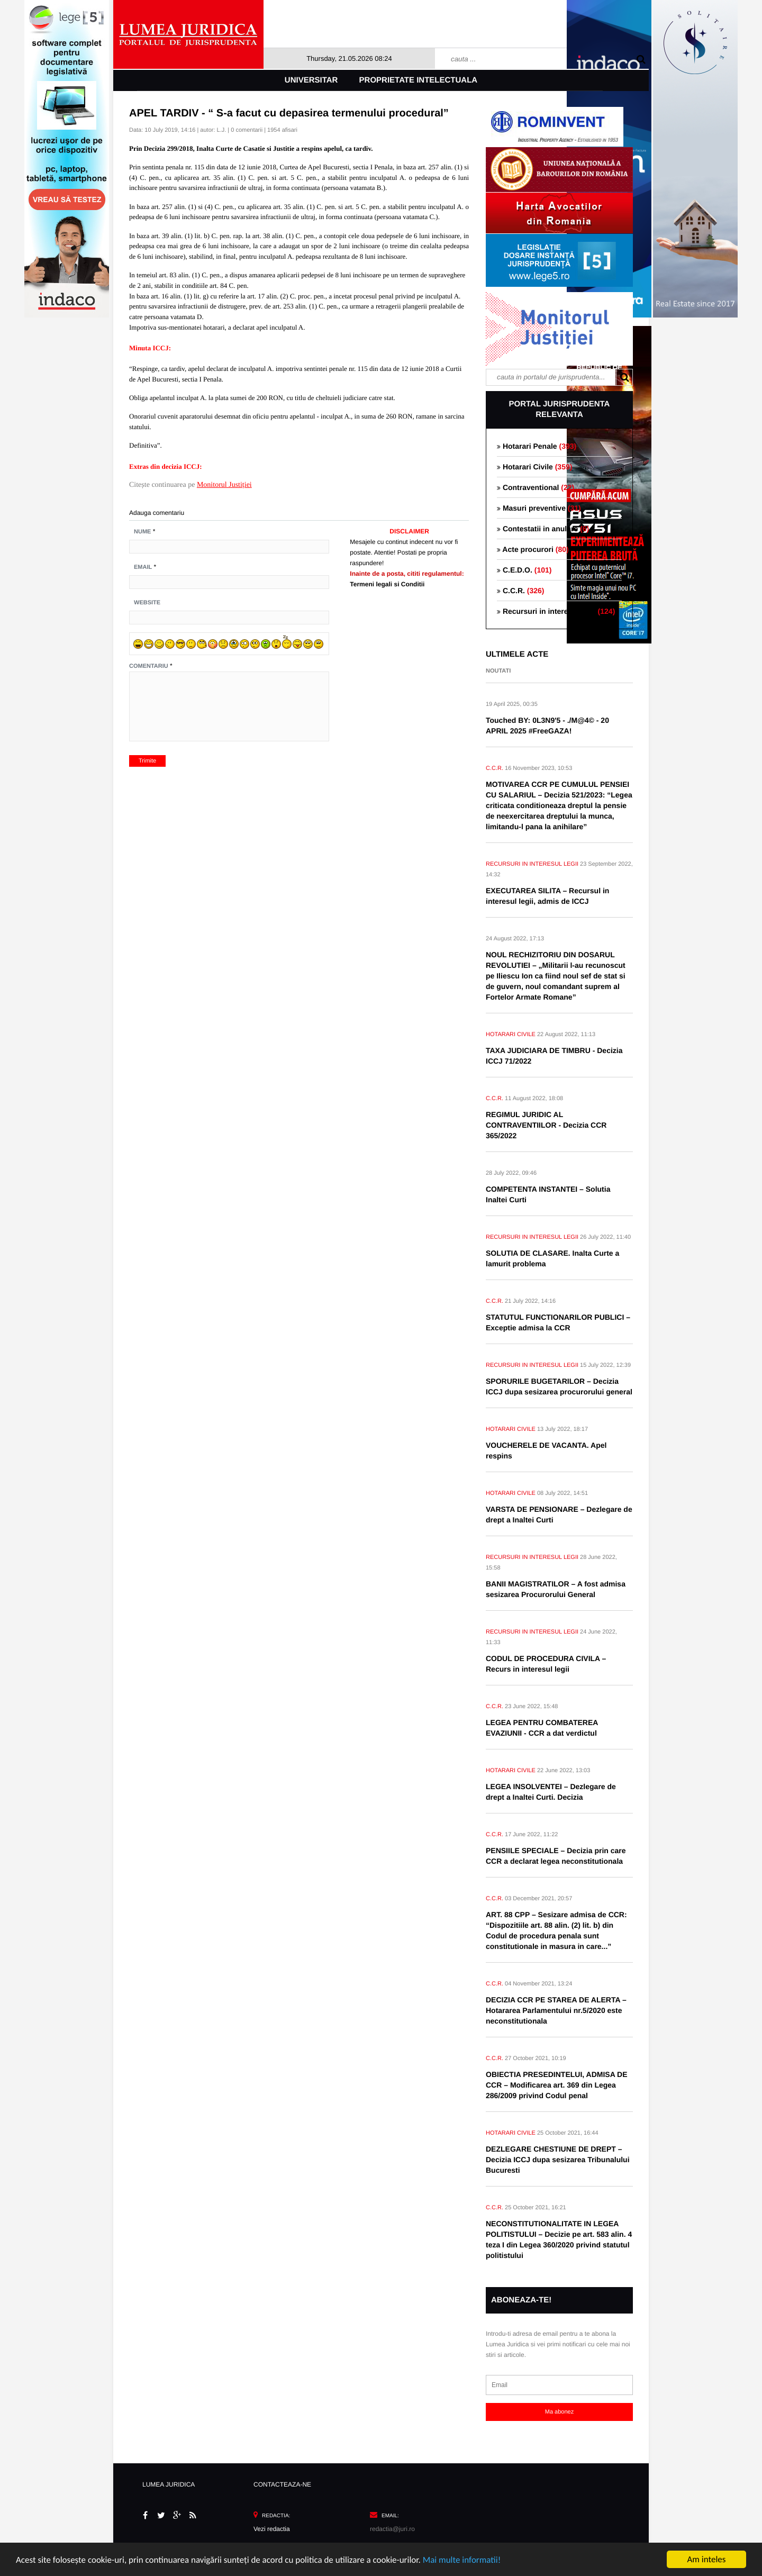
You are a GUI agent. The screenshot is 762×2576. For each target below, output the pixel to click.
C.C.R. (520, 590)
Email (143, 567)
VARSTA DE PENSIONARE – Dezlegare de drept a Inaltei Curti (559, 1514)
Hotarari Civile (534, 466)
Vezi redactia (271, 2529)
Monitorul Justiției (224, 485)
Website (147, 603)
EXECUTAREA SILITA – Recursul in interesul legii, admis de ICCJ (547, 895)
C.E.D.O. (524, 570)
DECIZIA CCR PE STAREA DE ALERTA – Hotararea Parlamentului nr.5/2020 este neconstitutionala (556, 2010)
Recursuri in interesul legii (556, 611)
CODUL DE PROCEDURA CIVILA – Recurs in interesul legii (546, 1663)
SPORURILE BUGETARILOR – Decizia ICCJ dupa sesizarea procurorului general (559, 1386)
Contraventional (535, 487)
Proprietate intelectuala (418, 80)
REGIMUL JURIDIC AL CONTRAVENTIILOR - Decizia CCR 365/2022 (546, 1125)
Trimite (147, 761)
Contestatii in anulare (543, 528)
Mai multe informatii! (462, 2559)
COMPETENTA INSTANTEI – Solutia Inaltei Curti (548, 1194)
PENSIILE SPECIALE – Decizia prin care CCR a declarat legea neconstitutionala (556, 1855)
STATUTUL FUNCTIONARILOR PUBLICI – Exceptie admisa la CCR (558, 1322)
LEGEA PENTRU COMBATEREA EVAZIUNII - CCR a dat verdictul (542, 1727)
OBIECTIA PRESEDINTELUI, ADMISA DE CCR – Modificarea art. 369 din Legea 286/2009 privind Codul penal (557, 2085)
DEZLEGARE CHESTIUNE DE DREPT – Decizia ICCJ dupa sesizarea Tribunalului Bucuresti (558, 2159)
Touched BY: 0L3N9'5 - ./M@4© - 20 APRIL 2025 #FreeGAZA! (547, 725)
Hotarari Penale (536, 446)
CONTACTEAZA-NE (282, 2484)
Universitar (311, 80)
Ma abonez (559, 2412)
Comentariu (148, 666)
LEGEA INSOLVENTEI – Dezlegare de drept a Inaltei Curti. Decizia (551, 1791)
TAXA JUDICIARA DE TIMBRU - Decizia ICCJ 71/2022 (554, 1055)
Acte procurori (533, 549)
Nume (142, 532)
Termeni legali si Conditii (387, 584)
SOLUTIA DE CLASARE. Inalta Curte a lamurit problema (552, 1258)
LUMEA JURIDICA (168, 2484)
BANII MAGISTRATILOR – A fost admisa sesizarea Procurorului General (555, 1589)
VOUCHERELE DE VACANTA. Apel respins (546, 1450)
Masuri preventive (539, 508)
